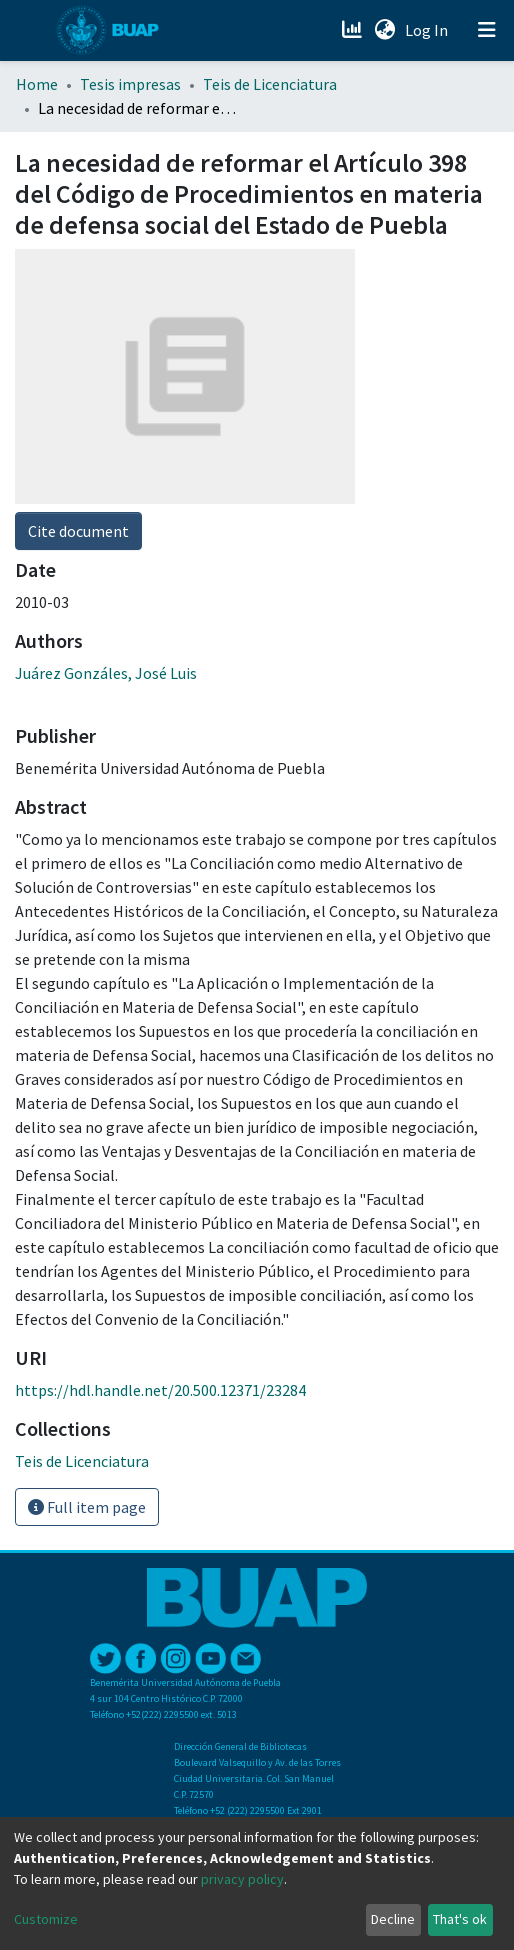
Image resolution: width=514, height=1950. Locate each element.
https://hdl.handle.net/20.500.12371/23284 (160, 1390)
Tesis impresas (130, 84)
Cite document (78, 531)
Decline (393, 1919)
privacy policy (242, 1879)
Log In (428, 30)
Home (37, 84)
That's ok (460, 1919)
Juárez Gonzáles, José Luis (106, 673)
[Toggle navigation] (487, 30)
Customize (46, 1919)
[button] (384, 30)
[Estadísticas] (353, 30)
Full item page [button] (87, 1507)
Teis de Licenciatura (270, 84)
